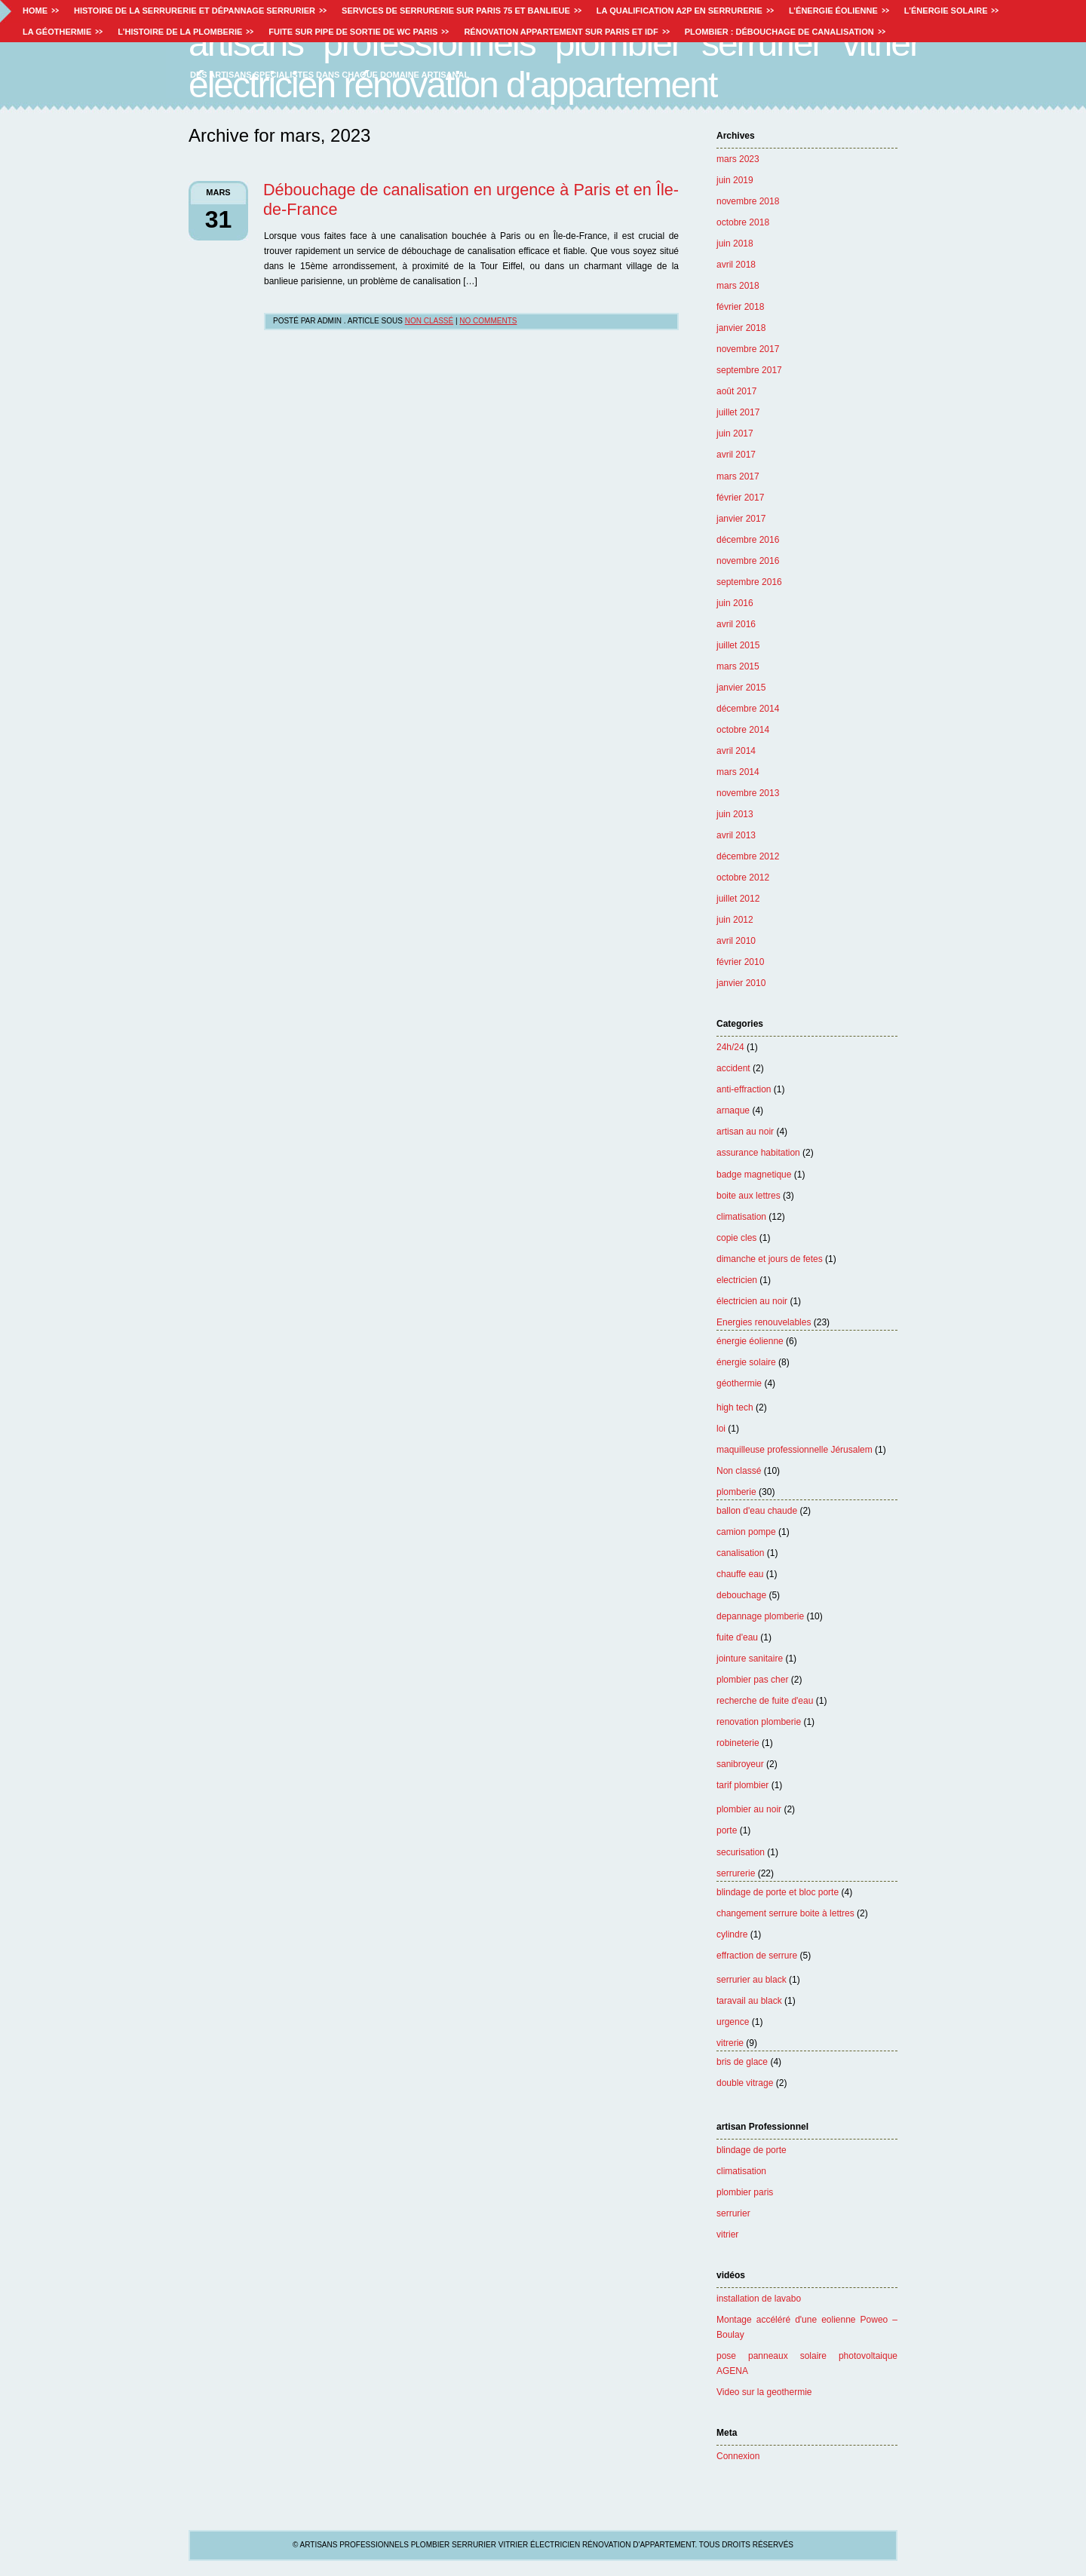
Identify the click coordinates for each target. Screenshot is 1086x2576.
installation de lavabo (758, 2298)
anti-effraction (744, 1089)
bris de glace (742, 2062)
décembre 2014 (747, 708)
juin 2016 (734, 603)
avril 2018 (736, 264)
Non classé (738, 1471)
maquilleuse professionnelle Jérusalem (794, 1449)
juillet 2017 (737, 412)
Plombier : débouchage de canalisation (779, 31)
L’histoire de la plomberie (180, 31)
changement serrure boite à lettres (785, 1913)
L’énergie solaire (946, 10)
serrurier (733, 2213)
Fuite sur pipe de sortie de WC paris (352, 31)
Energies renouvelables (763, 1322)
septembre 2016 (749, 582)
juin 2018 (734, 243)
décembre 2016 (747, 539)
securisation (740, 1852)
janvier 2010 (740, 983)
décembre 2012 (747, 856)
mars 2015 (737, 666)
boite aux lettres (748, 1195)
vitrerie (730, 2043)
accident (733, 1068)
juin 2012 (734, 919)
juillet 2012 (737, 898)
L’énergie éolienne (833, 10)
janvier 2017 (740, 518)
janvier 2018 (740, 328)
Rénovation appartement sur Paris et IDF (561, 31)
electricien (736, 1280)
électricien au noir (751, 1301)
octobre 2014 (742, 729)
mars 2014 (737, 772)
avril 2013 (736, 835)
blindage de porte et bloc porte (777, 1892)
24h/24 (730, 1047)
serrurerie (735, 1873)
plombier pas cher (752, 1679)
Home (35, 10)
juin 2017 (734, 433)
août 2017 (736, 391)
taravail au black (749, 2001)
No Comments (488, 321)
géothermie (739, 1383)
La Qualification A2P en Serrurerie (679, 10)
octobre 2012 (742, 877)
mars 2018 (737, 285)
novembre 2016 (747, 561)
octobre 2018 (742, 222)
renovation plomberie (758, 1722)
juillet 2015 (737, 645)
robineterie (737, 1743)
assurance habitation (758, 1152)
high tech (734, 1407)
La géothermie (57, 31)
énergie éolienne (750, 1341)
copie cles (736, 1238)
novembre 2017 (747, 349)
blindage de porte (751, 2150)
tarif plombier (742, 1785)
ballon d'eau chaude (756, 1510)
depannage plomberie (760, 1616)
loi (721, 1428)
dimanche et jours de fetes (769, 1259)
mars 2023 (737, 159)
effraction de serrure (756, 1955)
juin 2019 (734, 180)
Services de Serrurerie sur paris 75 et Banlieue (456, 10)
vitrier (727, 2234)
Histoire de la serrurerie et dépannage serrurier (194, 10)
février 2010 (740, 962)
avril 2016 (736, 624)
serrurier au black (751, 1979)
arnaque (733, 1110)
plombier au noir (748, 1809)
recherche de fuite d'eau (764, 1700)
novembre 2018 (747, 201)
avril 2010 (736, 941)
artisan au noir (745, 1131)
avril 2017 (736, 454)
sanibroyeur (740, 1764)
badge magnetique (753, 1174)
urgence (732, 2022)
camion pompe (746, 1532)
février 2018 (740, 307)
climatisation (741, 1216)
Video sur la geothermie (764, 2392)
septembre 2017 (749, 370)
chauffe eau (740, 1574)
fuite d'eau (737, 1637)
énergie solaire (746, 1362)
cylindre (731, 1934)
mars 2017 (737, 476)
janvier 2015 (740, 687)
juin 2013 (734, 814)
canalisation (740, 1553)
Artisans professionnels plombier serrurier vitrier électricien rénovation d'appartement (554, 64)
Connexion (737, 2456)
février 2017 (740, 497)
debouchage (741, 1595)
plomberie (736, 1492)
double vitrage (744, 2083)
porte (726, 1830)
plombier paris (744, 2192)
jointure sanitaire (749, 1658)
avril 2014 (736, 751)
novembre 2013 (747, 793)
